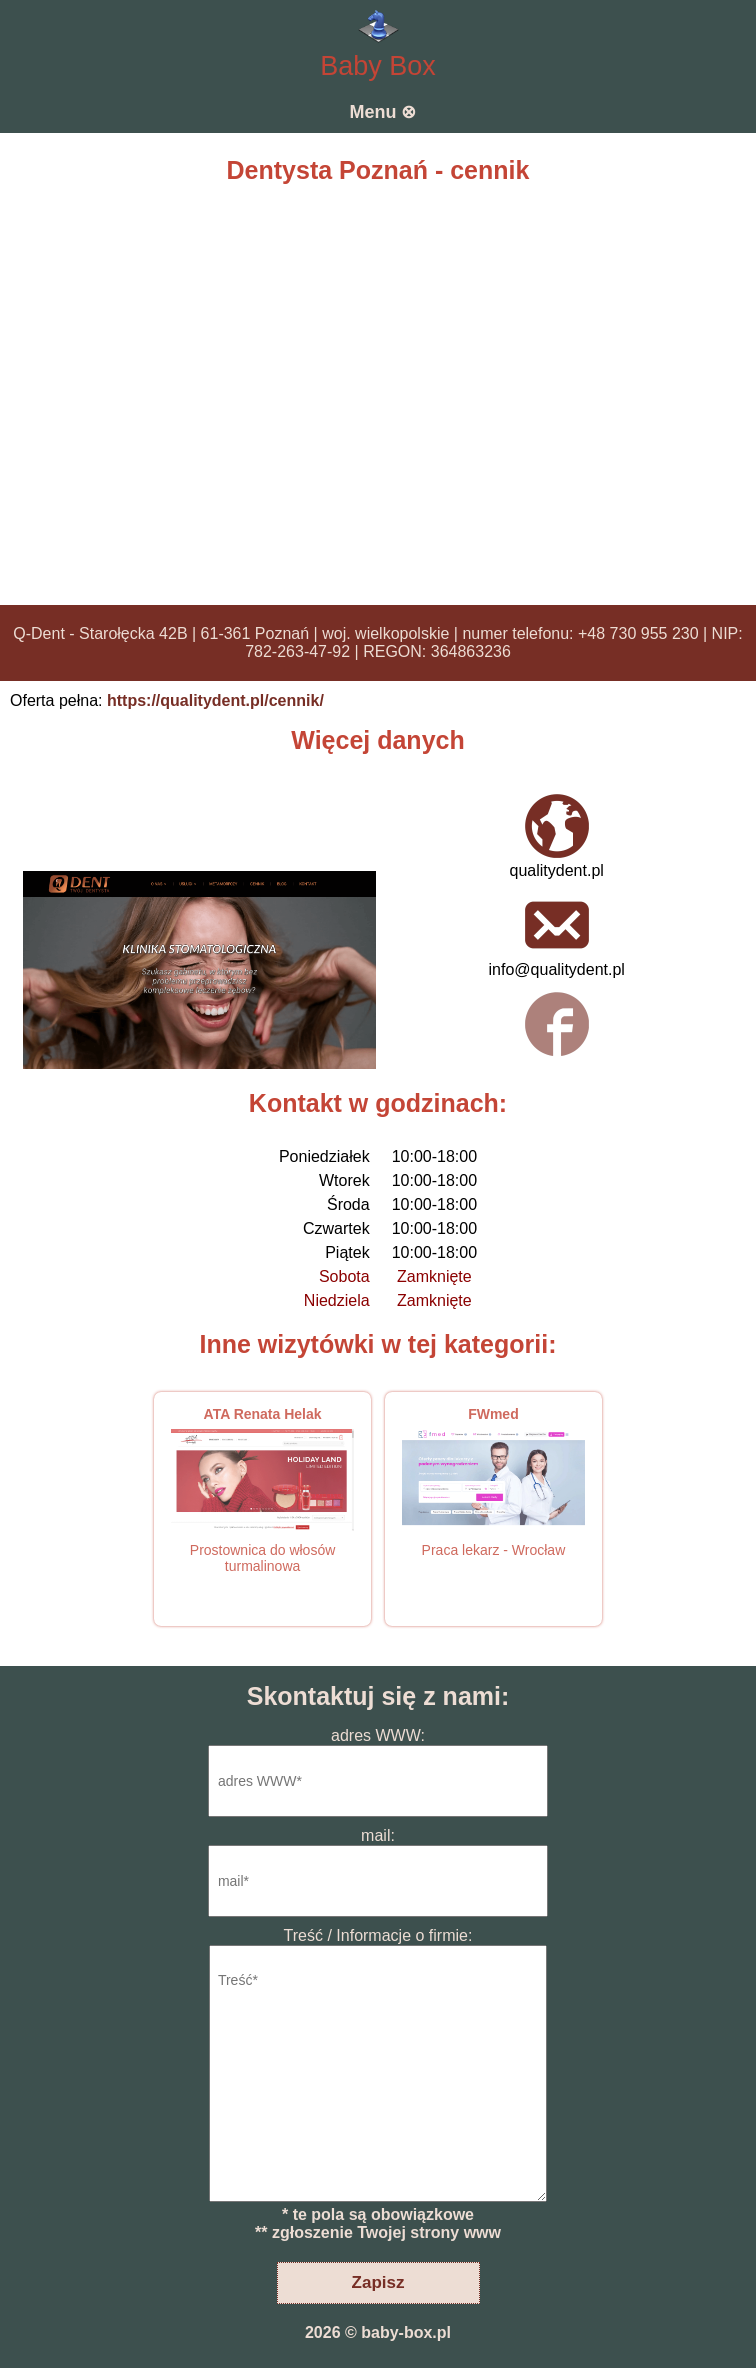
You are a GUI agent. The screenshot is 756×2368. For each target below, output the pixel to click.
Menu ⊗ (383, 112)
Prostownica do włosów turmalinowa (263, 1558)
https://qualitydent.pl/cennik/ (215, 700)
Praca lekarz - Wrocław (494, 1550)
